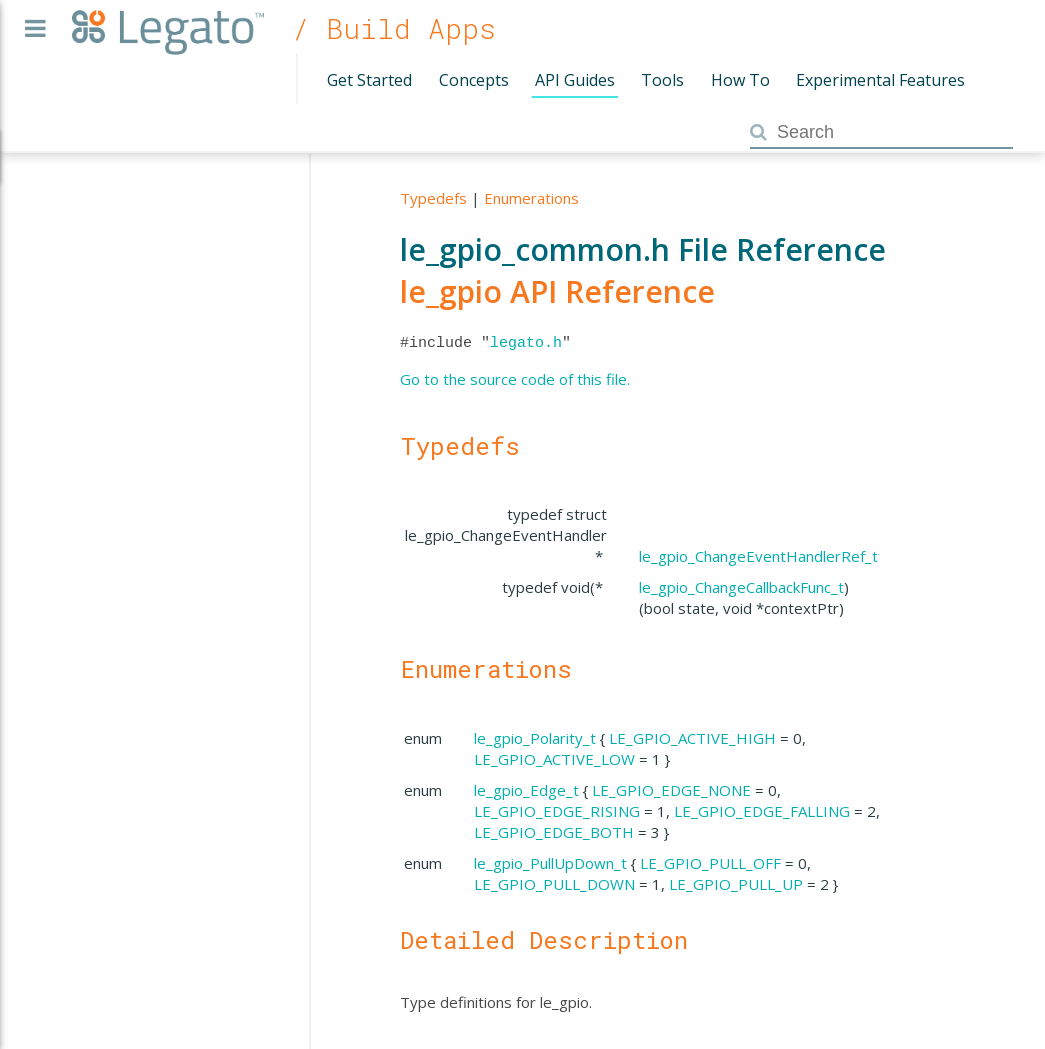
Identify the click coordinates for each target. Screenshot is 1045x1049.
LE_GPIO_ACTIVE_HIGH (692, 738)
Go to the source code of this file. (515, 379)
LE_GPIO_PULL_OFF (710, 863)
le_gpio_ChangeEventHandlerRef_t (758, 556)
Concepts (474, 80)
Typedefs (433, 198)
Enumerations (531, 198)
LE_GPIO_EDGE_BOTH (554, 832)
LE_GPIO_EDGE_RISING (557, 811)
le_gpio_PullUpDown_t (550, 863)
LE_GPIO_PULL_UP (736, 884)
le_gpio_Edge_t (526, 790)
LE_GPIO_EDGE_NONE (671, 790)
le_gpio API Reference (557, 291)
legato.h (526, 343)
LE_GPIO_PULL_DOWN (554, 884)
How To (740, 80)
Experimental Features (880, 80)
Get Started (369, 80)
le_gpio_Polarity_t (535, 738)
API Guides (575, 80)
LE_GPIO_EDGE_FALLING (762, 811)
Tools (662, 80)
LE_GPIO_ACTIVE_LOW (554, 759)
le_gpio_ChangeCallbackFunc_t (741, 587)
